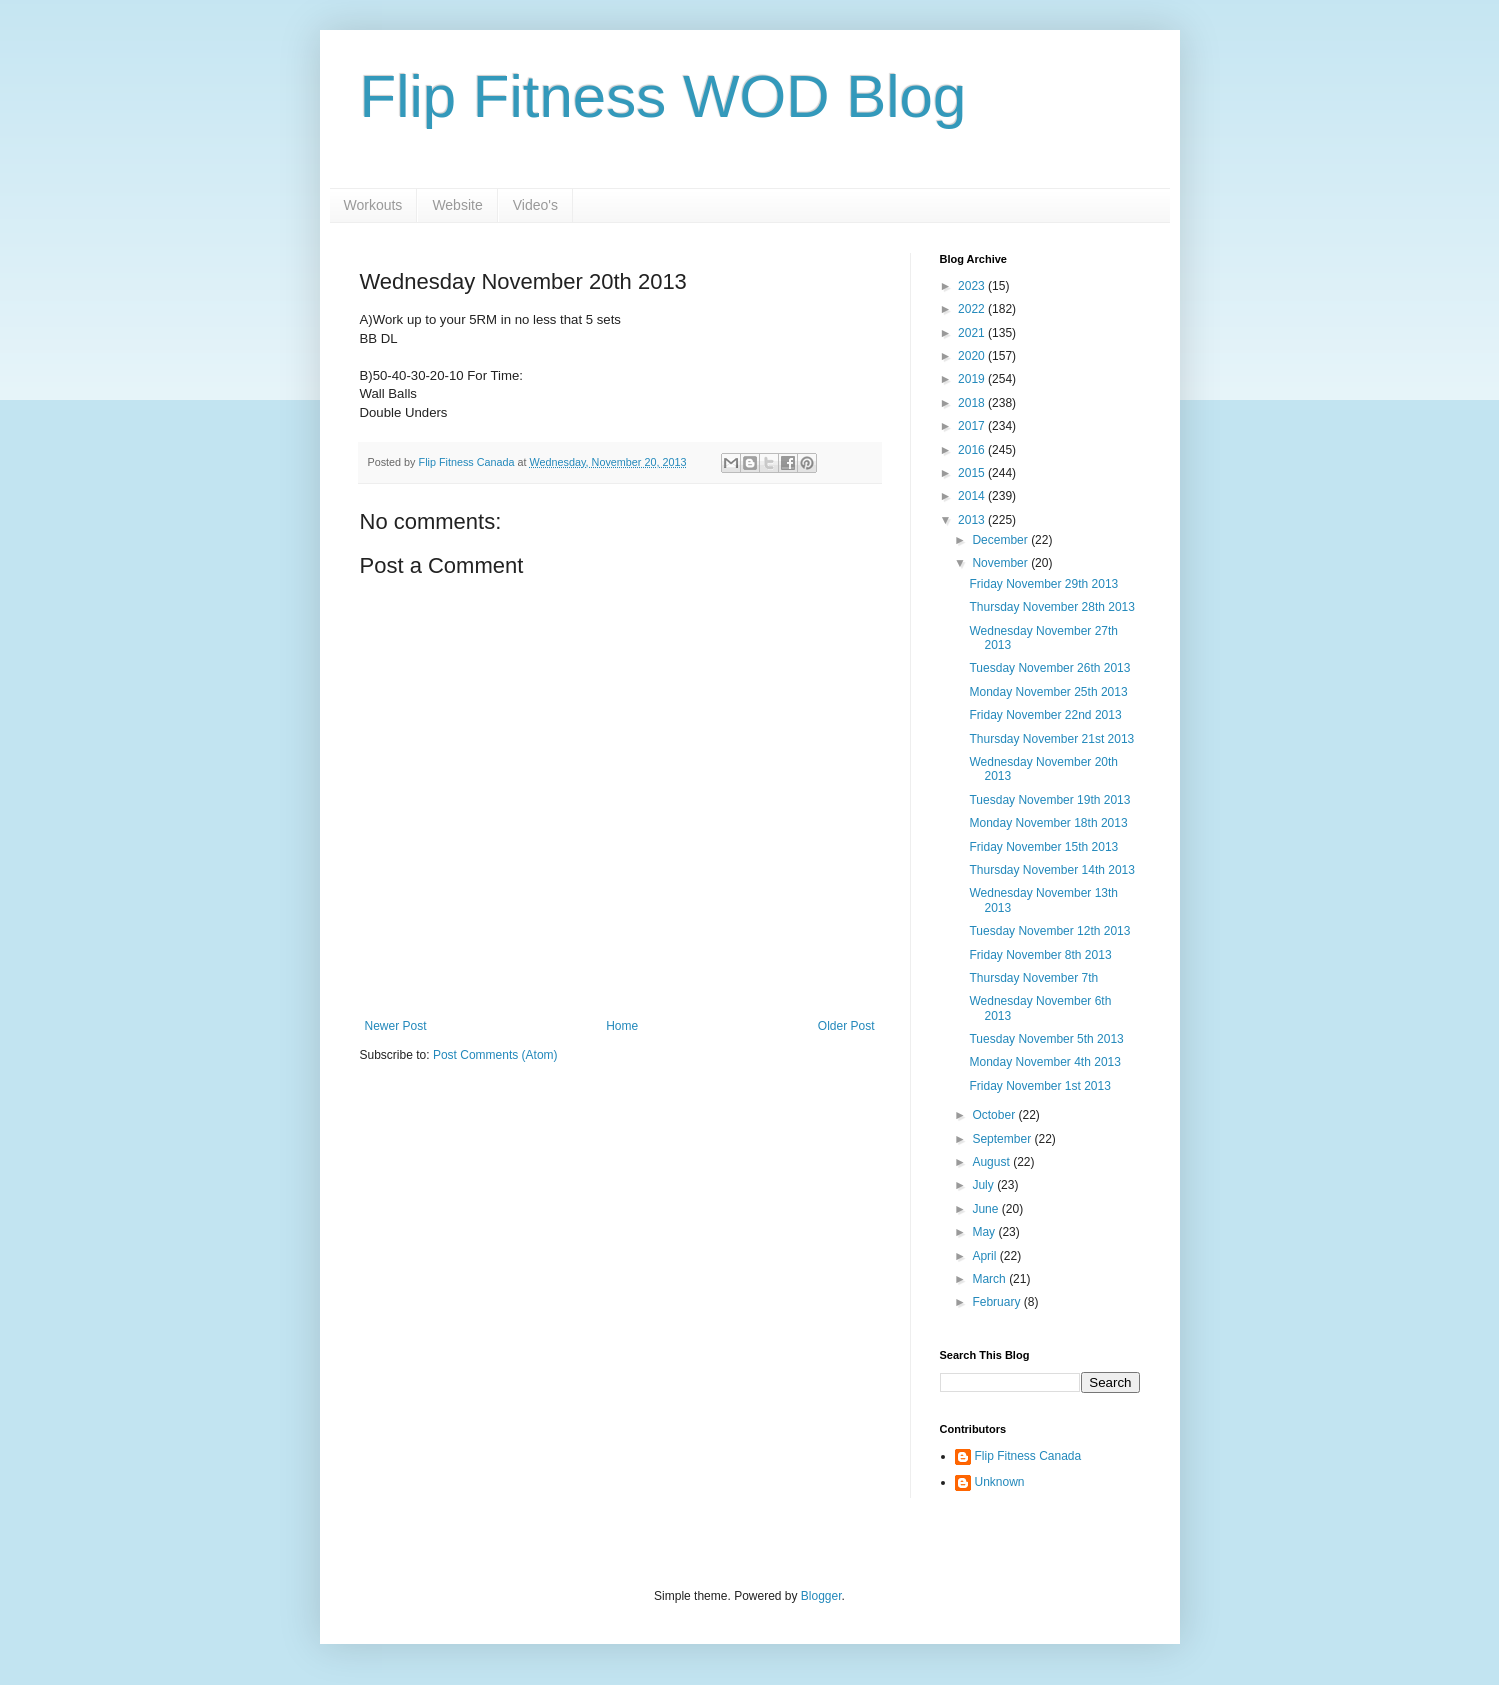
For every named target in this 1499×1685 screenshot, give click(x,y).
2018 (973, 403)
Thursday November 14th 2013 (1051, 870)
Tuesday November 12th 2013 (1049, 931)
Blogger (821, 1596)
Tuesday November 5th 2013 (1046, 1039)
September (1003, 1139)
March (990, 1279)
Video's (535, 205)
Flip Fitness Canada (1028, 1456)
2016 (973, 450)
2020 (973, 356)
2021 (973, 333)
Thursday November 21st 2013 (1051, 739)
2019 (973, 379)
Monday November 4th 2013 (1044, 1062)
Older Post (846, 1026)
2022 (973, 309)
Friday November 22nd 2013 (1045, 715)
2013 (973, 520)
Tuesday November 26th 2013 (1049, 668)
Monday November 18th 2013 (1048, 823)
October (995, 1115)
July (984, 1185)
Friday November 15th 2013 (1043, 847)
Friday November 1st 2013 (1039, 1086)
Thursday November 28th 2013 (1051, 607)
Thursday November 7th (1033, 978)
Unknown (1000, 1482)
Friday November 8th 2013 (1040, 955)
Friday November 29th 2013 (1043, 584)
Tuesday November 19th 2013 (1049, 800)
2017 (973, 426)
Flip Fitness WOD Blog (663, 96)
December (1001, 540)
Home (622, 1026)
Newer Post (396, 1026)
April (985, 1256)
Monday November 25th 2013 (1048, 692)
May (985, 1232)
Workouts (373, 205)
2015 (973, 473)
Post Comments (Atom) (495, 1055)
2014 (973, 496)
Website (457, 205)
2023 (973, 286)
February (997, 1302)
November (1001, 563)
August (992, 1162)
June (986, 1209)
